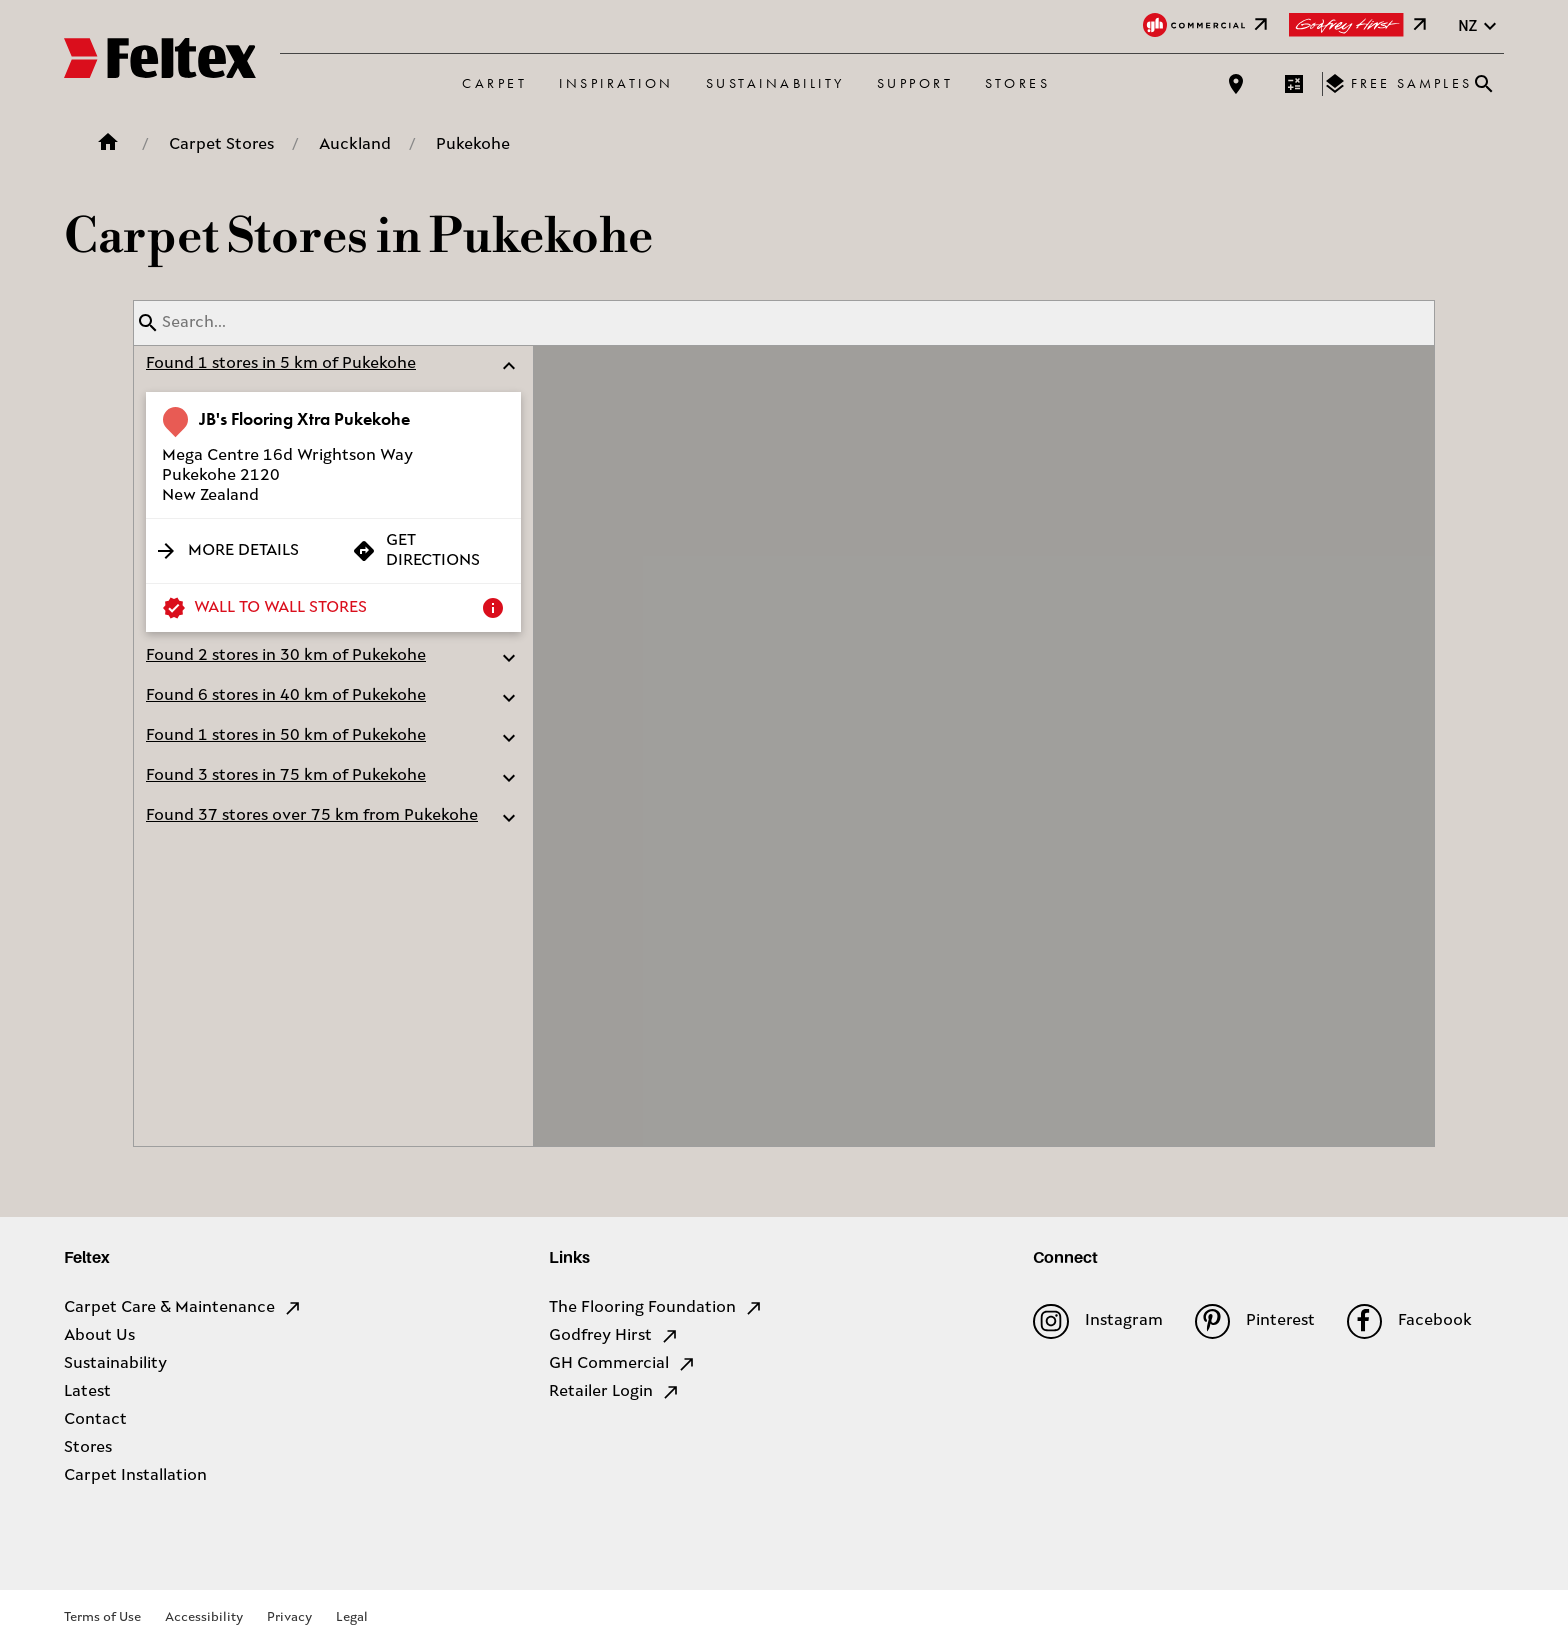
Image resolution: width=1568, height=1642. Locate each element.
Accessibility (204, 1617)
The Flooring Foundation (656, 1308)
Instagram (1097, 1321)
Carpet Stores (221, 145)
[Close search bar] (1484, 84)
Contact (95, 1420)
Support (915, 83)
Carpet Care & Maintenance (183, 1308)
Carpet (494, 83)
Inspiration (616, 83)
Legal (352, 1617)
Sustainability (775, 83)
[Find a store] (1236, 84)
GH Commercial (623, 1364)
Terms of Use (102, 1617)
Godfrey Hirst (614, 1336)
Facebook (1409, 1321)
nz (1480, 26)
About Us (99, 1336)
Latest (87, 1392)
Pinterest (1255, 1321)
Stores (1017, 83)
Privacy (289, 1617)
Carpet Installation (135, 1476)
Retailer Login (615, 1392)
